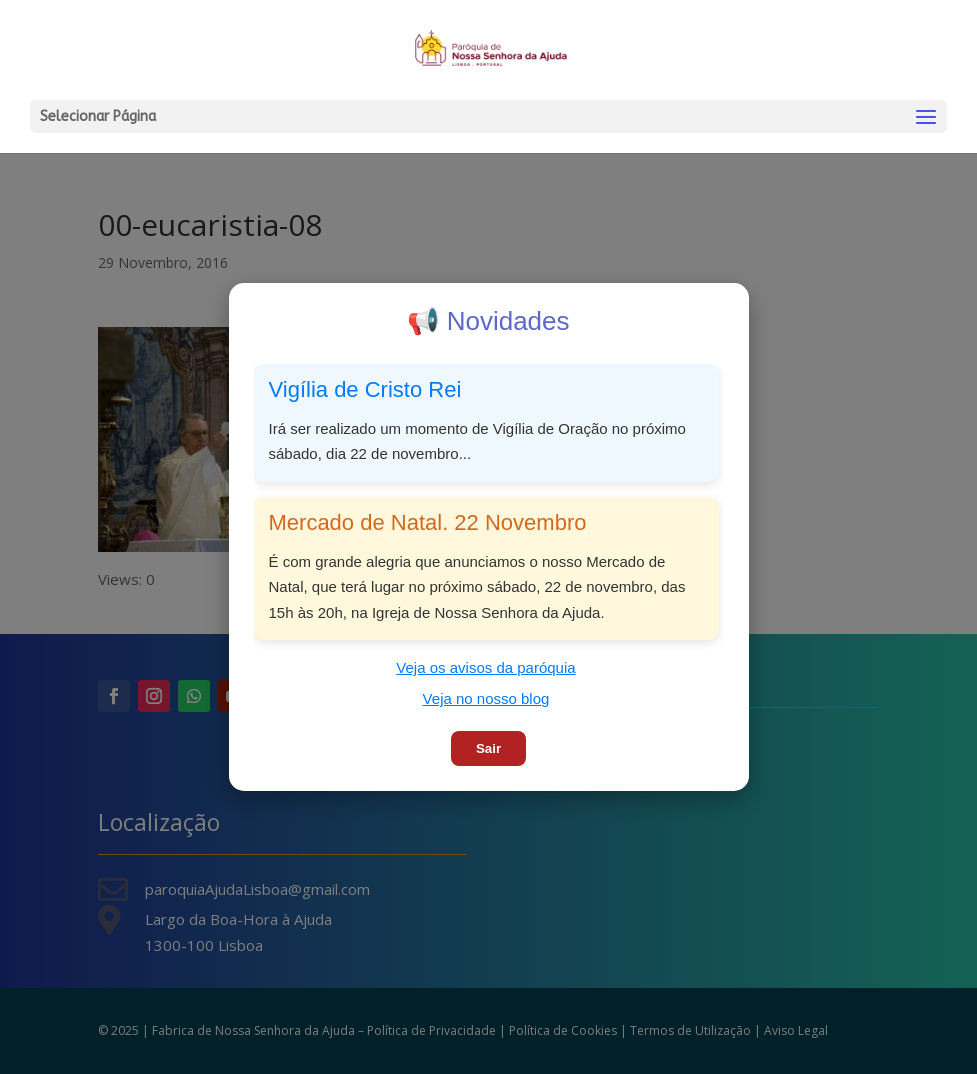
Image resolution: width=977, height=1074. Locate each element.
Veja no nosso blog (486, 698)
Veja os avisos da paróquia (485, 667)
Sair (488, 748)
